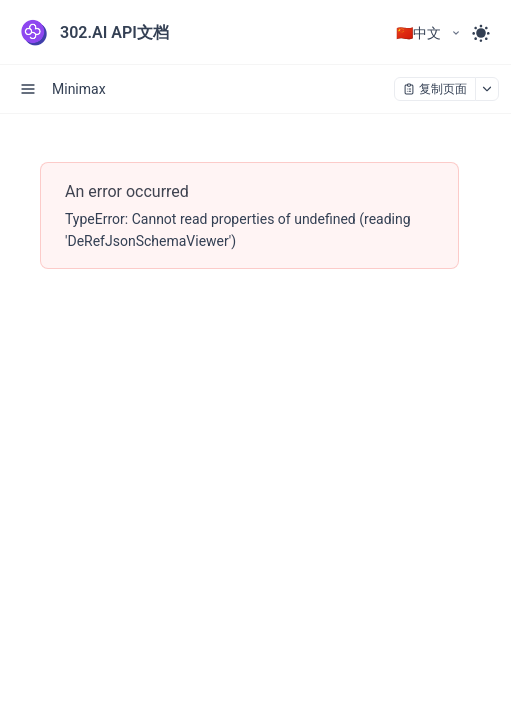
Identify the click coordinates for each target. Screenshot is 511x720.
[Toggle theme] (481, 33)
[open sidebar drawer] (28, 89)
